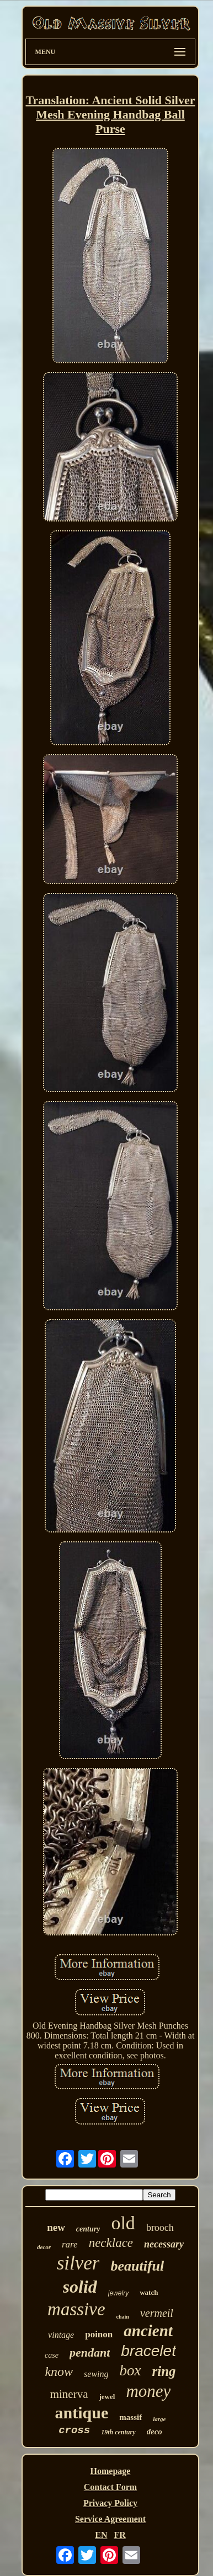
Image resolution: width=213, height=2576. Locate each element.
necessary (164, 2244)
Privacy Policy (110, 2503)
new (56, 2227)
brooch (160, 2227)
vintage (61, 2335)
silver (78, 2263)
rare (70, 2244)
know (59, 2371)
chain (122, 2317)
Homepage (110, 2471)
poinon (99, 2334)
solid (80, 2287)
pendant (90, 2352)
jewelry (118, 2293)
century (88, 2229)
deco (154, 2431)
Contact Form (110, 2487)
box (130, 2370)
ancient (148, 2331)
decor (44, 2247)
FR (119, 2535)
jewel (107, 2396)
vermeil (156, 2313)
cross (74, 2430)
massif (130, 2417)
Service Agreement (110, 2519)
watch (149, 2292)
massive (76, 2309)
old (123, 2223)
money (148, 2391)
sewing (96, 2374)
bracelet (148, 2350)
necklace (111, 2243)
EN (101, 2535)
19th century (118, 2432)
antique (82, 2412)
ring (164, 2371)
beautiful (137, 2266)
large (159, 2419)
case (51, 2355)
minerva (69, 2394)
